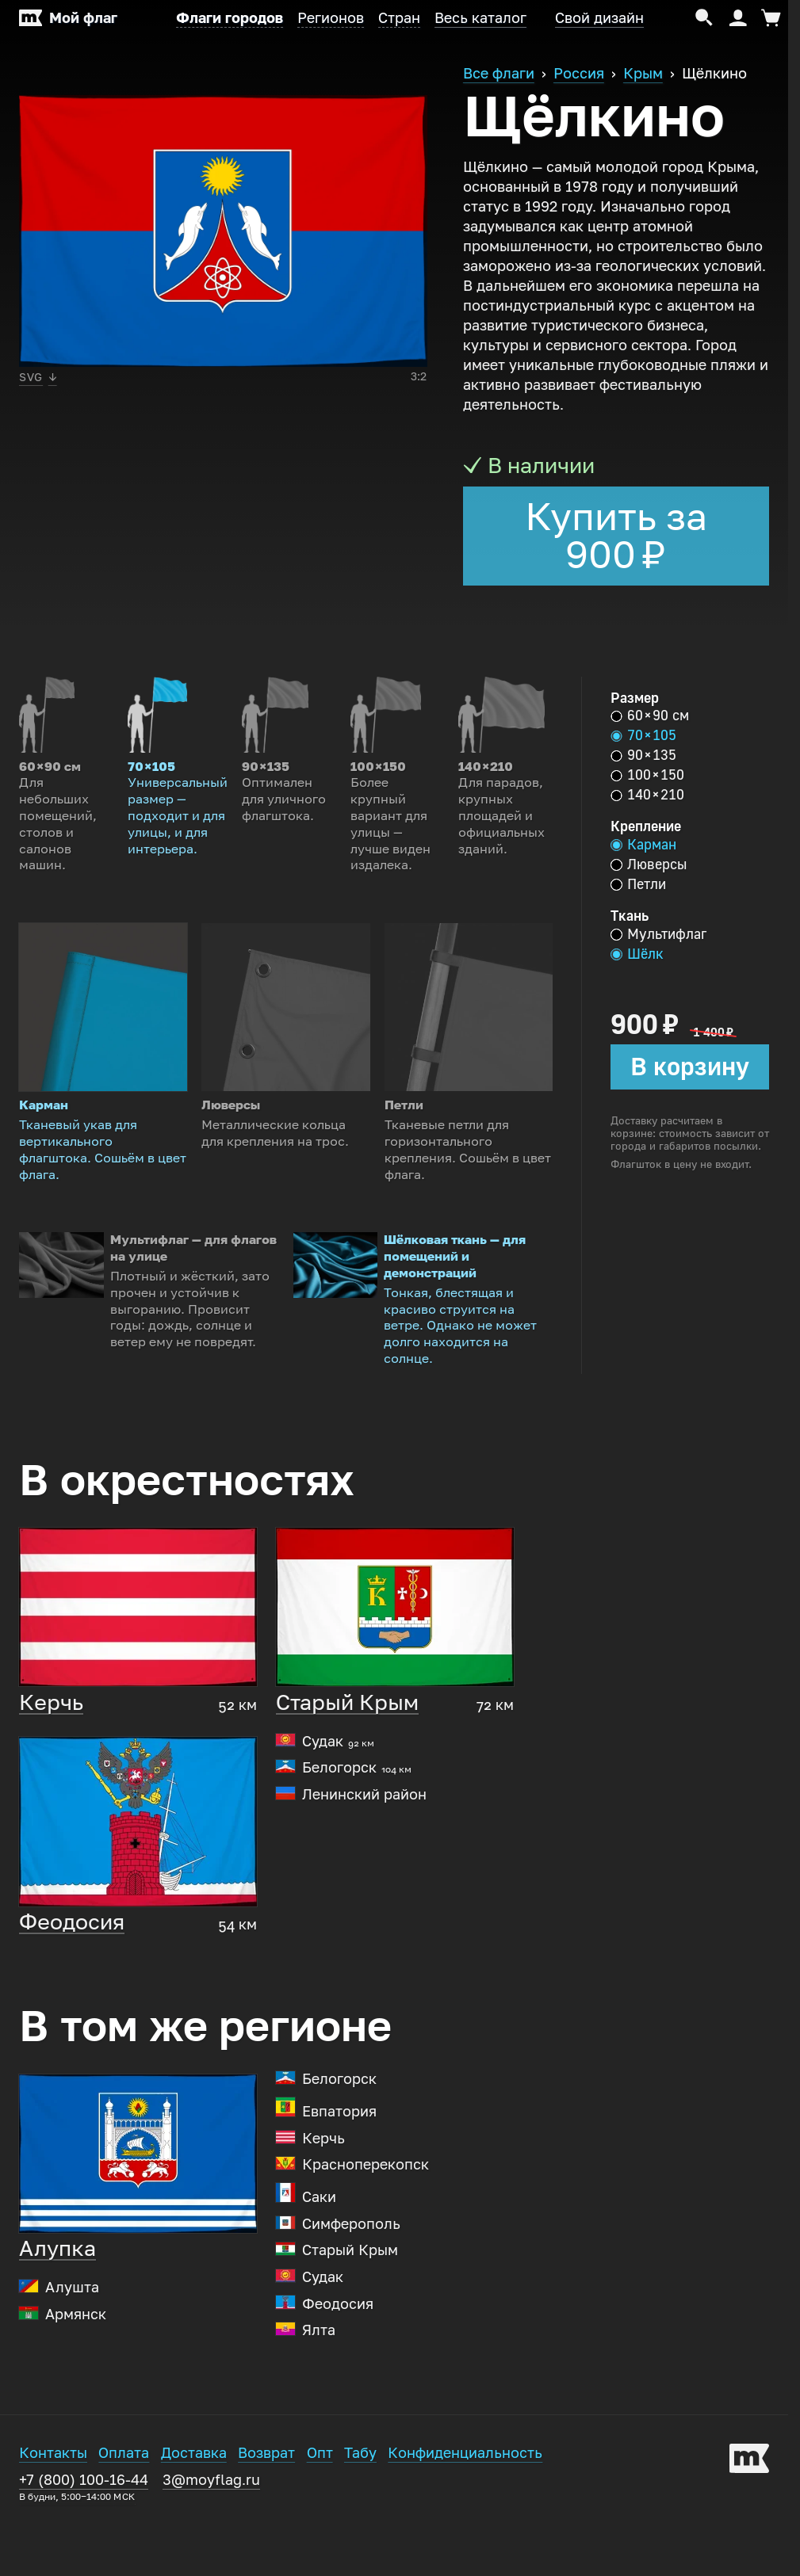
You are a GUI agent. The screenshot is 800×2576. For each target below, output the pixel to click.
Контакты (53, 2527)
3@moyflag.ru (211, 2554)
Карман (643, 844)
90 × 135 (643, 755)
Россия (578, 73)
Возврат (266, 2527)
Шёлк (637, 954)
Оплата (123, 2527)
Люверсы (649, 864)
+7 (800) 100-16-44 (83, 2561)
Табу (360, 2527)
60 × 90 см (650, 715)
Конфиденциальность (465, 2527)
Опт (320, 2527)
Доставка (194, 2527)
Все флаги (498, 73)
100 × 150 (647, 775)
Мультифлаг (658, 934)
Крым (643, 73)
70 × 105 (643, 735)
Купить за (616, 536)
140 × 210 (647, 794)
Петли (638, 884)
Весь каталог (480, 18)
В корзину (689, 1066)
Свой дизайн (599, 18)
